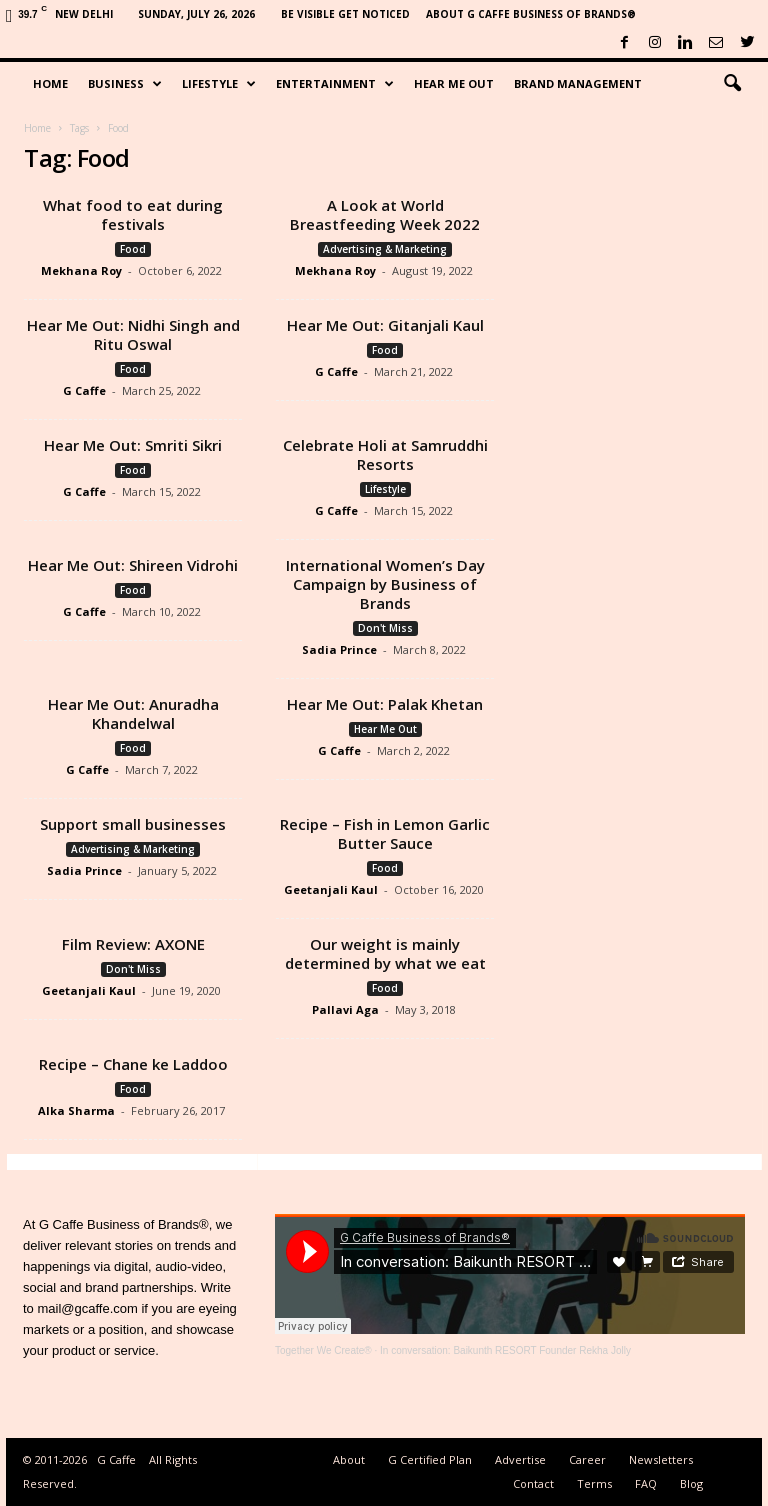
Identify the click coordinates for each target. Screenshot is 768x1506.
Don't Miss (385, 628)
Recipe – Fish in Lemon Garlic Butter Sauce (385, 833)
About (349, 1459)
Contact (533, 1483)
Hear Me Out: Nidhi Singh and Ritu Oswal (133, 334)
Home (50, 83)
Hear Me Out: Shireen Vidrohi (133, 565)
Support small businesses (133, 824)
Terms (594, 1483)
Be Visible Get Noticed (345, 14)
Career (587, 1459)
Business (125, 84)
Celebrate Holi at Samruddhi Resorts (385, 454)
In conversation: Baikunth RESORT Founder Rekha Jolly (505, 1350)
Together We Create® (323, 1350)
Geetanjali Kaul (331, 889)
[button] (732, 84)
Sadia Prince (339, 649)
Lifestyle (219, 84)
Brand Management (578, 83)
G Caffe (84, 390)
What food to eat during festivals (133, 214)
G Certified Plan (430, 1459)
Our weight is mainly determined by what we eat (385, 953)
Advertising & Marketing (385, 249)
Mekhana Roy (81, 270)
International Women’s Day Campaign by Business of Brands (385, 584)
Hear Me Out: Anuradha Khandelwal (133, 713)
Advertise (520, 1459)
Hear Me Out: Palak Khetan (385, 704)
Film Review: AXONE (133, 944)
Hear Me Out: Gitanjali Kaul (385, 325)
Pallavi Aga (345, 1009)
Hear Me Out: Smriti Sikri (133, 445)
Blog (691, 1483)
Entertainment (335, 84)
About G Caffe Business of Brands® (531, 14)
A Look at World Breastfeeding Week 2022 (385, 214)
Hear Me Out (454, 83)
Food (133, 249)
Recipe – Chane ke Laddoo (133, 1064)
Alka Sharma (76, 1110)
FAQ (646, 1483)
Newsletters (661, 1459)
